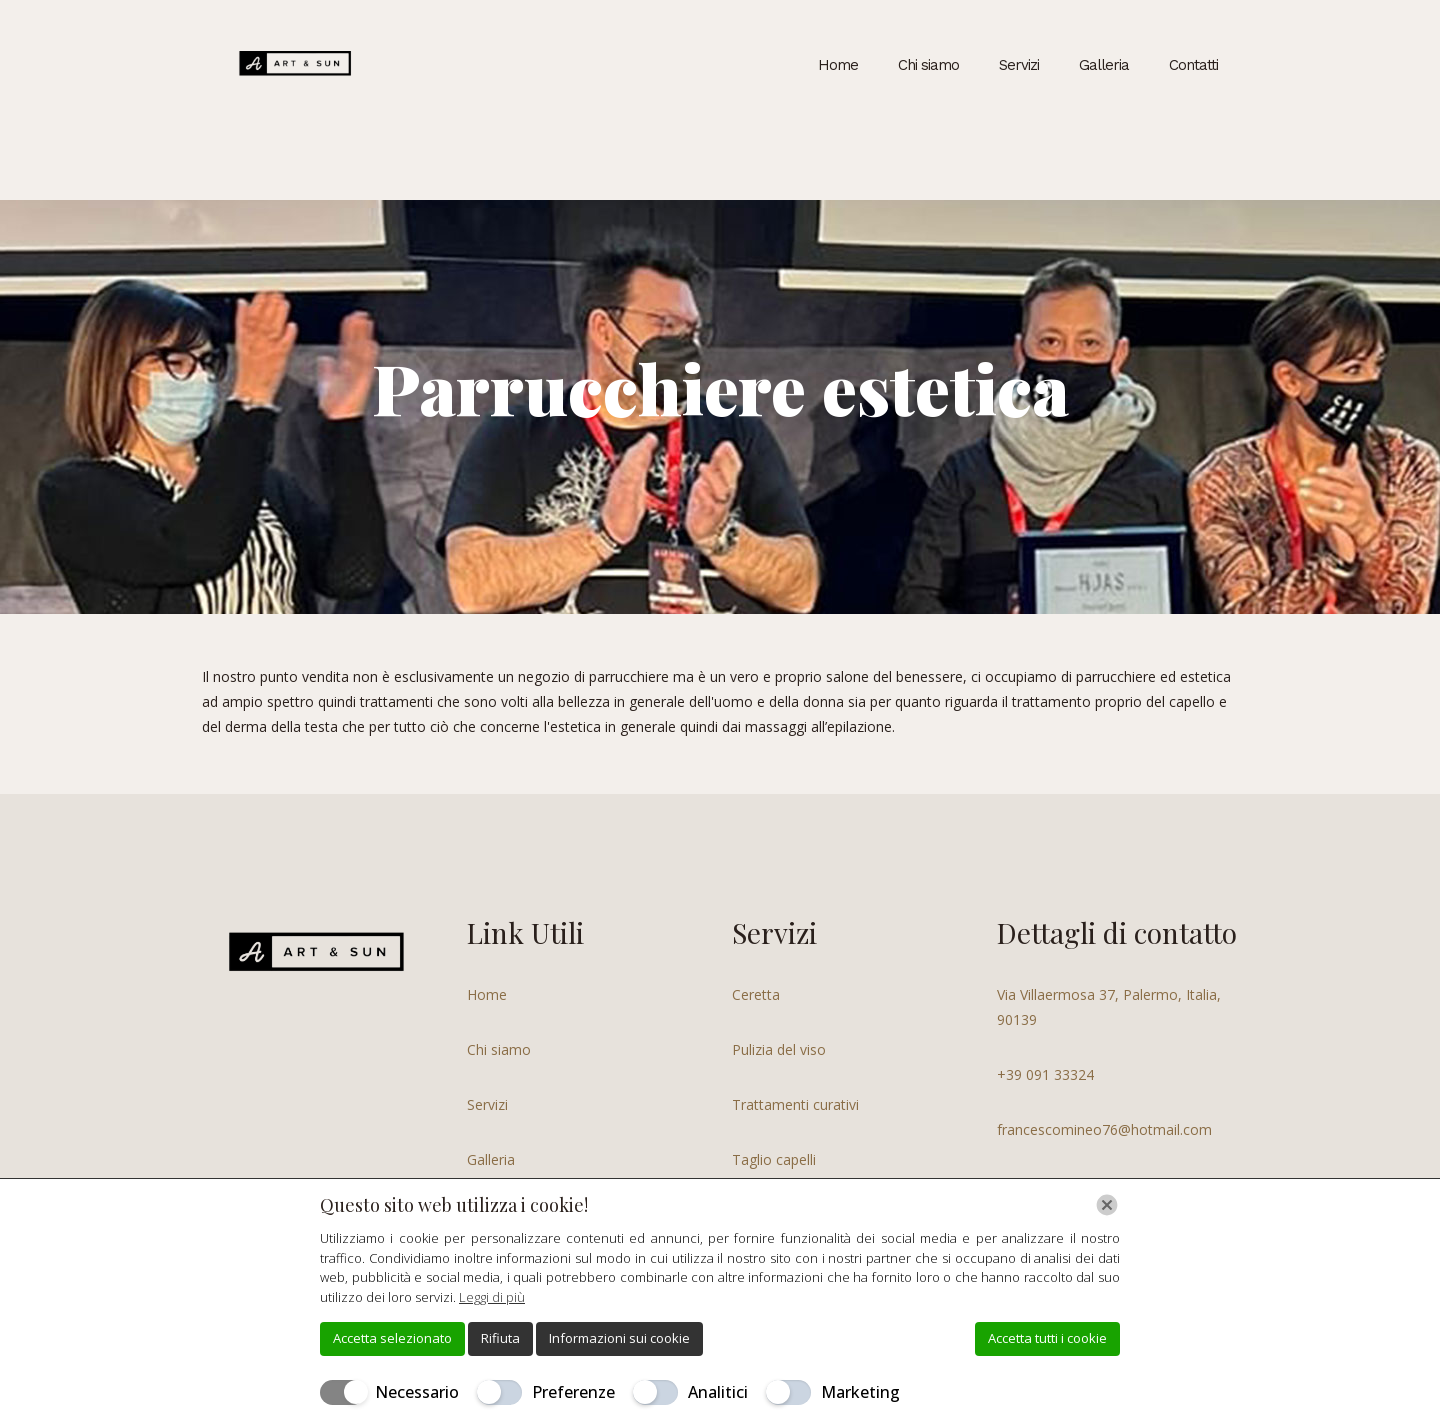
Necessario (417, 1392)
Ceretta (756, 994)
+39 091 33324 (1045, 1074)
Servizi (487, 1104)
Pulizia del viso (779, 1049)
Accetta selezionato (392, 1338)
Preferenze (573, 1392)
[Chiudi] (1107, 1205)
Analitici (718, 1392)
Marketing (860, 1392)
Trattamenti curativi (795, 1104)
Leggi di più (492, 1297)
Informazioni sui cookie (619, 1338)
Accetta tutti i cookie (1047, 1338)
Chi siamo (499, 1049)
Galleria (491, 1159)
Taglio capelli (774, 1159)
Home (487, 994)
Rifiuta (500, 1338)
